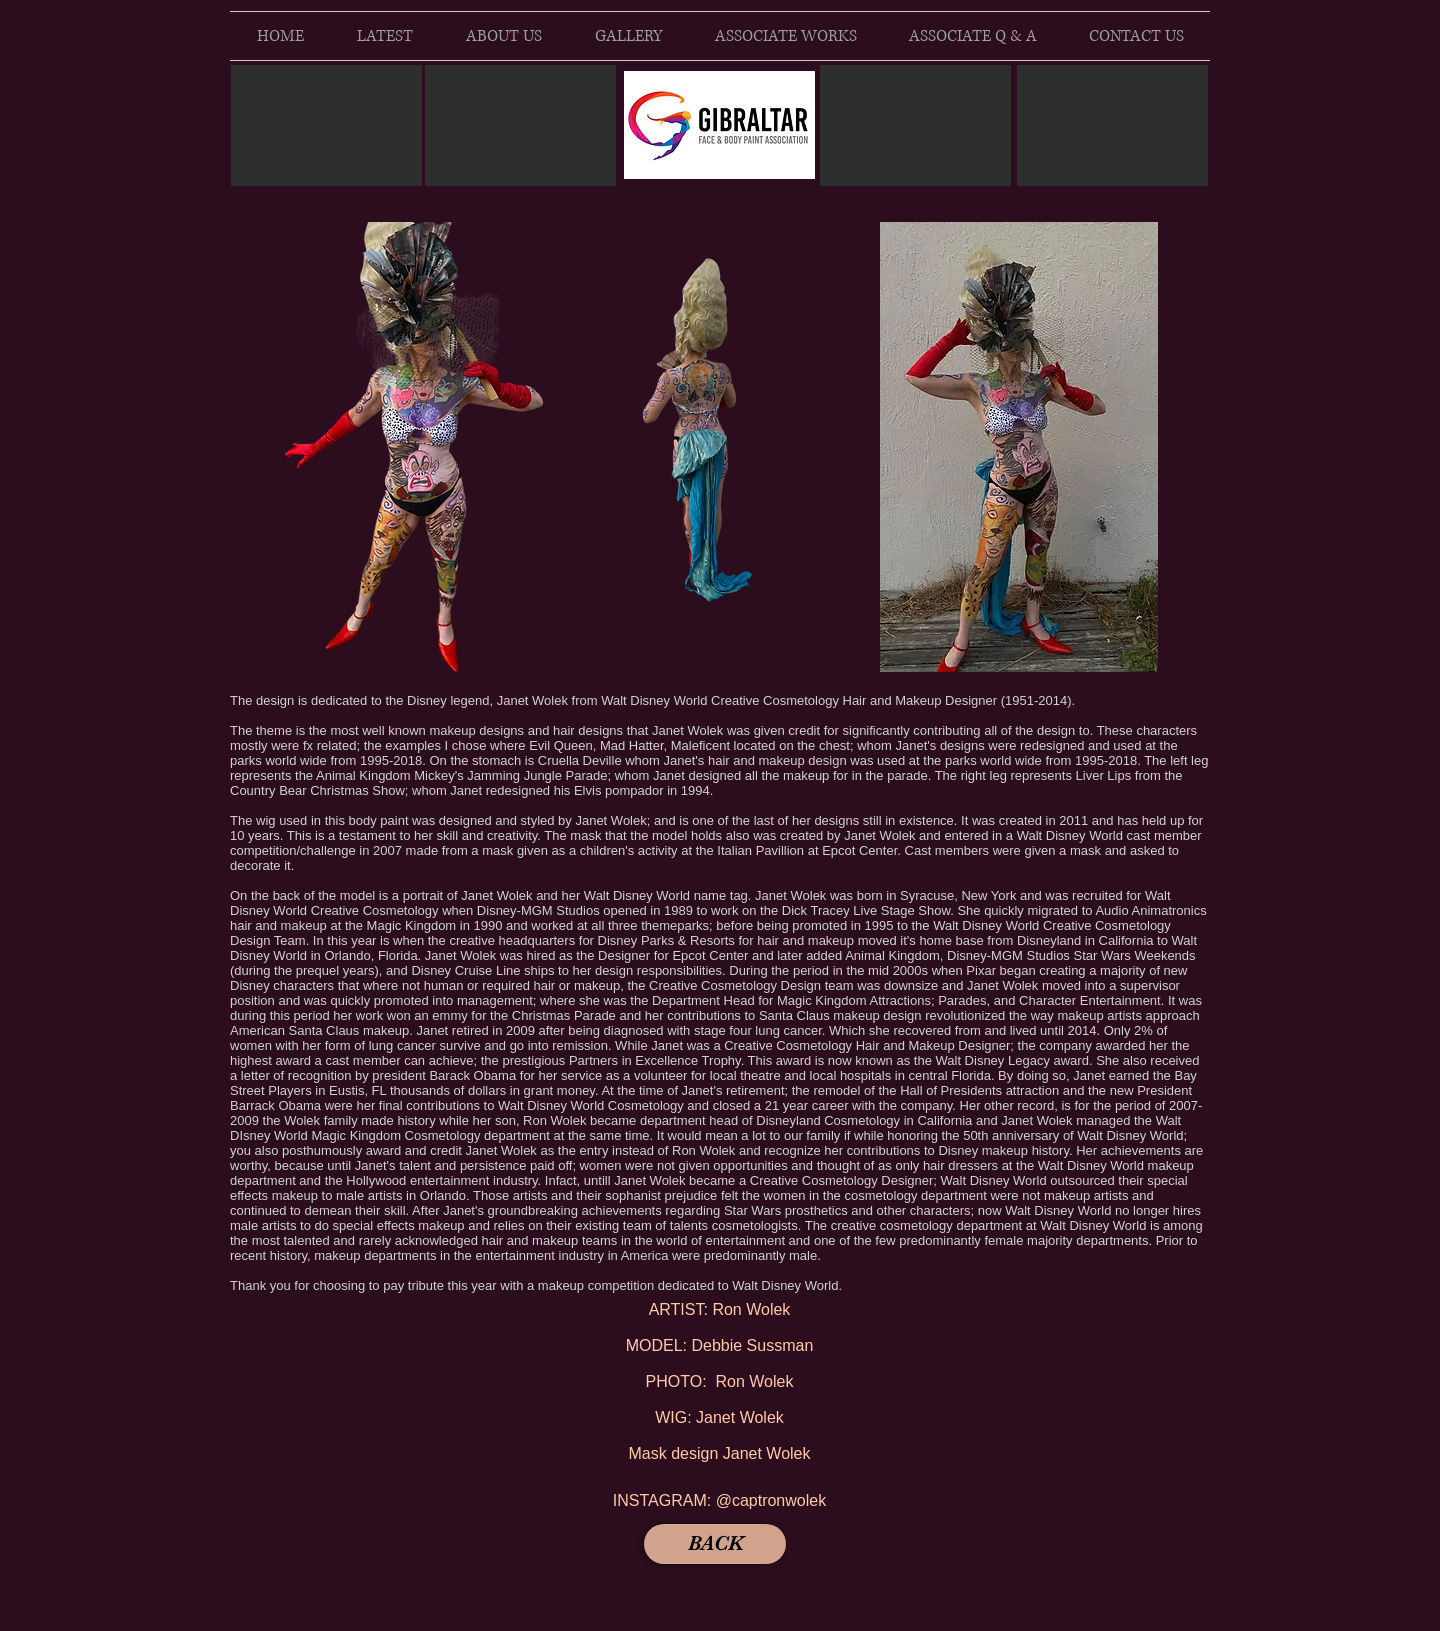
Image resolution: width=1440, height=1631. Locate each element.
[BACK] (715, 1544)
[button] (424, 447)
